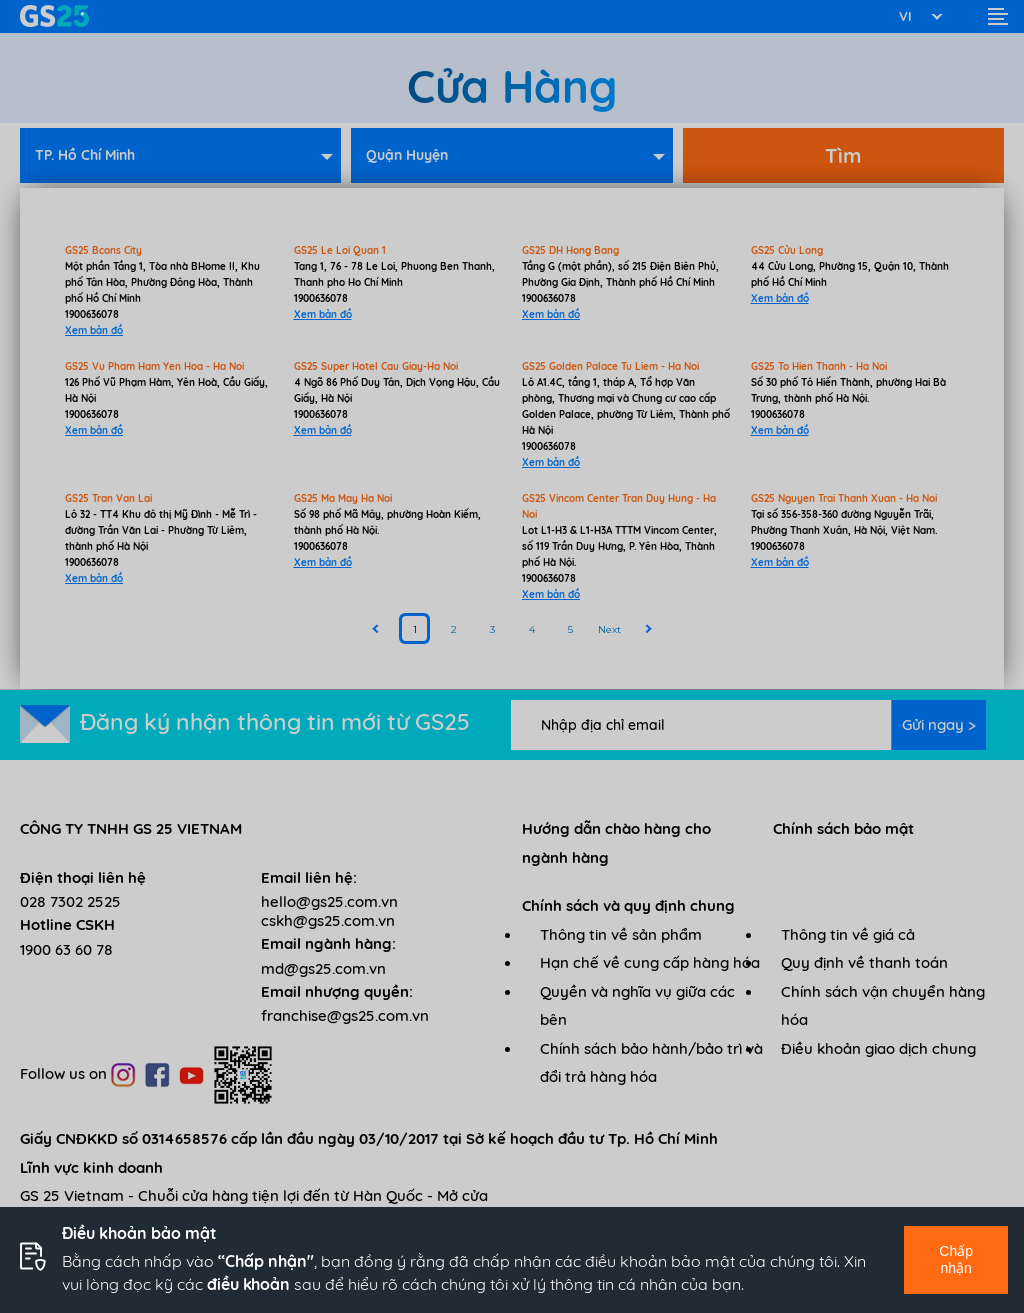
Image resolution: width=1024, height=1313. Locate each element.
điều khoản (248, 1284)
